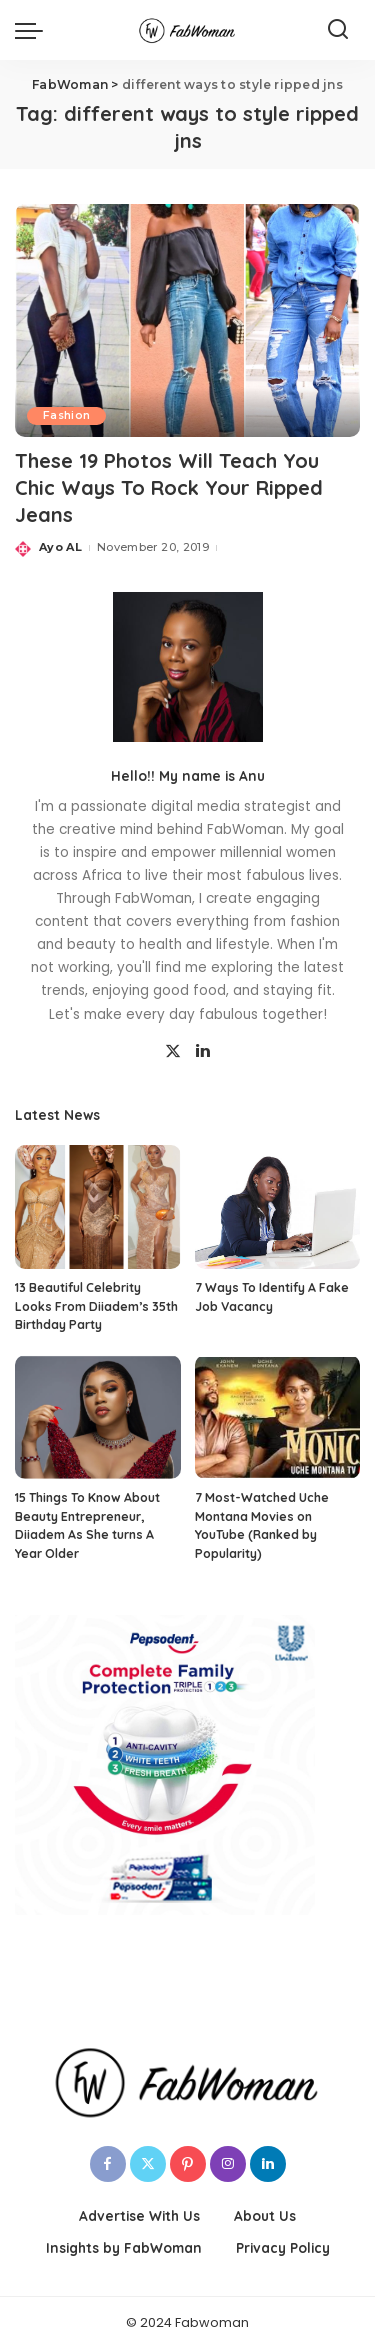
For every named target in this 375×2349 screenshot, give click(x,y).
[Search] (338, 30)
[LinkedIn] (203, 1052)
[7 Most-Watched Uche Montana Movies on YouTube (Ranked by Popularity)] (278, 1417)
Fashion (66, 415)
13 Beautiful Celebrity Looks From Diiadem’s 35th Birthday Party (96, 1306)
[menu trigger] (34, 30)
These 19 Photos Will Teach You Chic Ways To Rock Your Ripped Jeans (169, 487)
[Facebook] (108, 2164)
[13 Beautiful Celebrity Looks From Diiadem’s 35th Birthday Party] (98, 1207)
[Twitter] (173, 1052)
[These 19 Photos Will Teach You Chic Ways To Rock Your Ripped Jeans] (187, 320)
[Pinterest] (188, 2164)
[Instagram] (228, 2164)
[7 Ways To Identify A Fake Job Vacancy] (278, 1207)
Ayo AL (60, 547)
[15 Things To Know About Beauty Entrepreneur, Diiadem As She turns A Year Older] (98, 1417)
